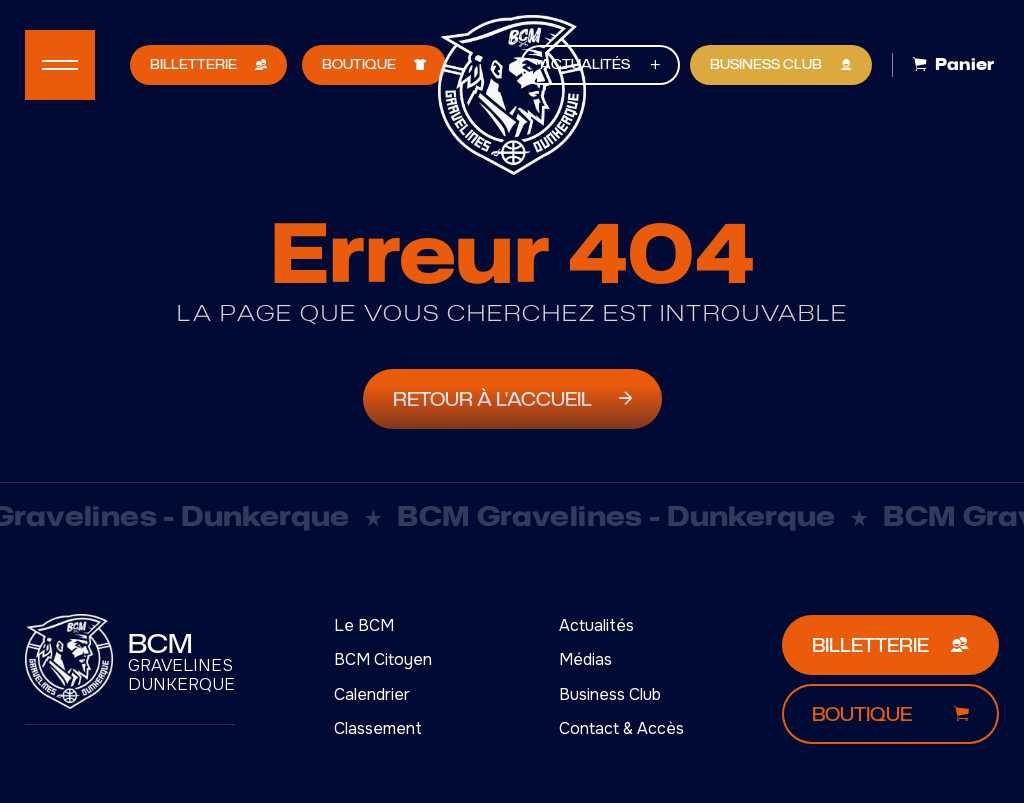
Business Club (610, 694)
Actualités (596, 625)
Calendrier (372, 694)
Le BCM (364, 625)
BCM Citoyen (383, 659)
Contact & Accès (621, 728)
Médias (585, 659)
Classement (378, 728)
